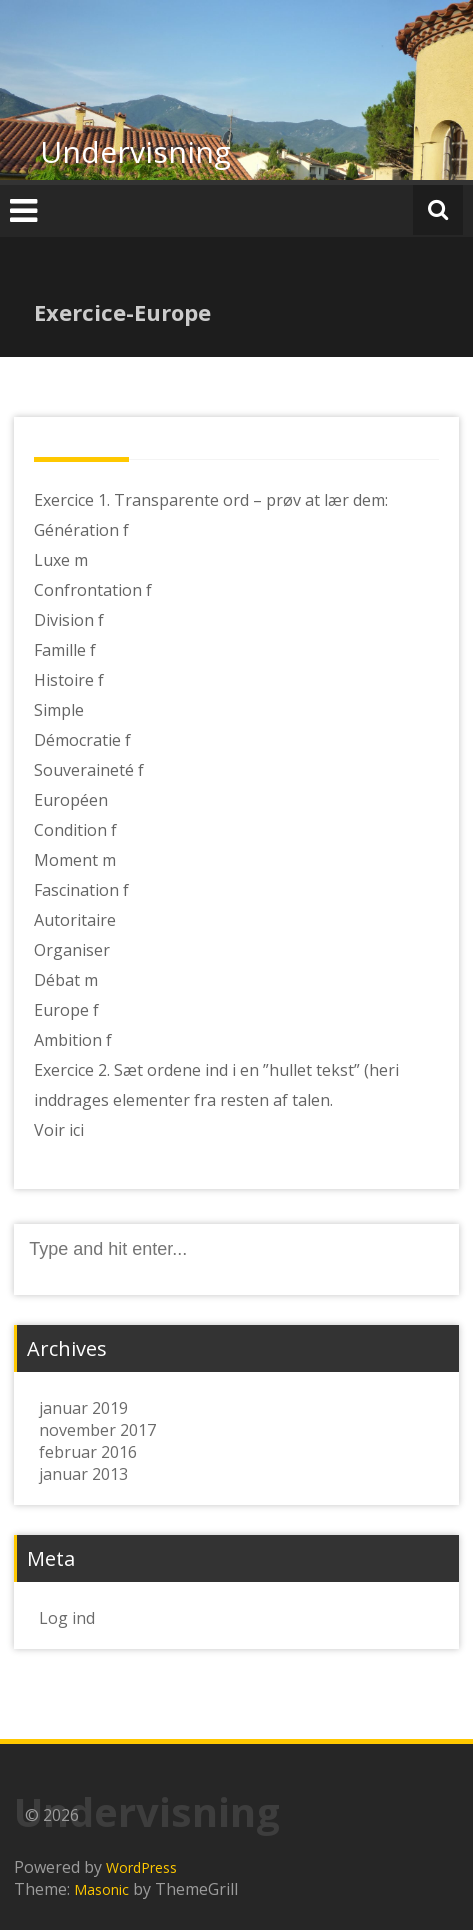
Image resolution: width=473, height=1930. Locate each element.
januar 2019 (83, 1408)
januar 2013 (83, 1474)
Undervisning (135, 151)
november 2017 (97, 1430)
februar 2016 (88, 1452)
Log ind (67, 1618)
